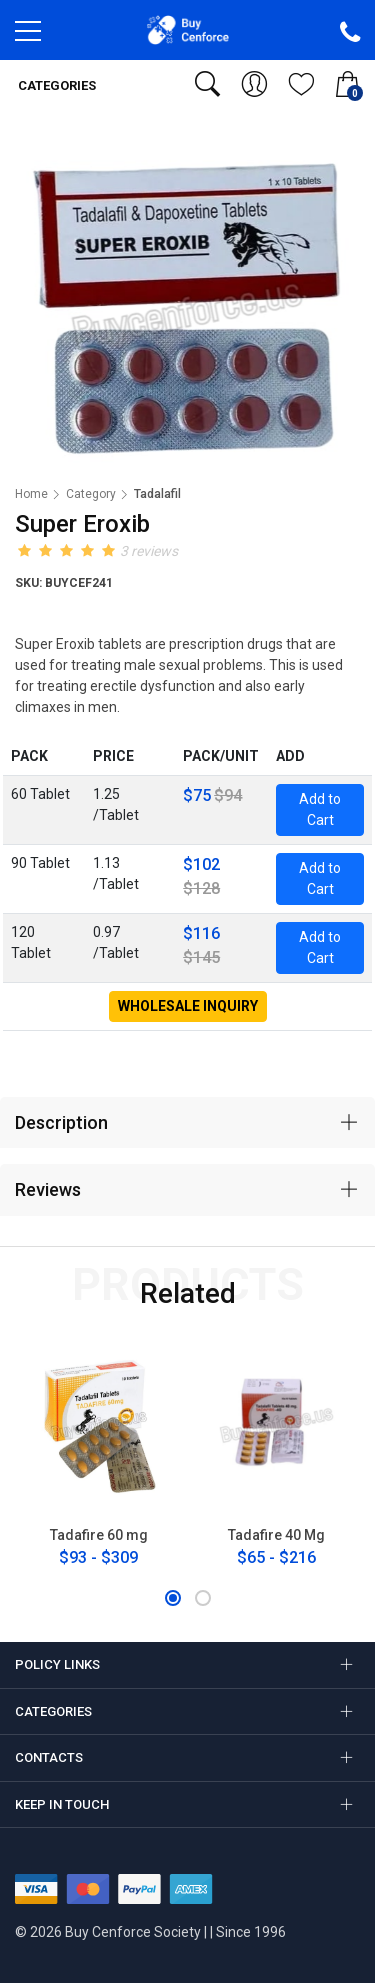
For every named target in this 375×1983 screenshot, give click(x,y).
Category (91, 494)
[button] (173, 1598)
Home (31, 494)
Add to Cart (320, 809)
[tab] (187, 1123)
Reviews (48, 1189)
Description (61, 1122)
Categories (55, 85)
